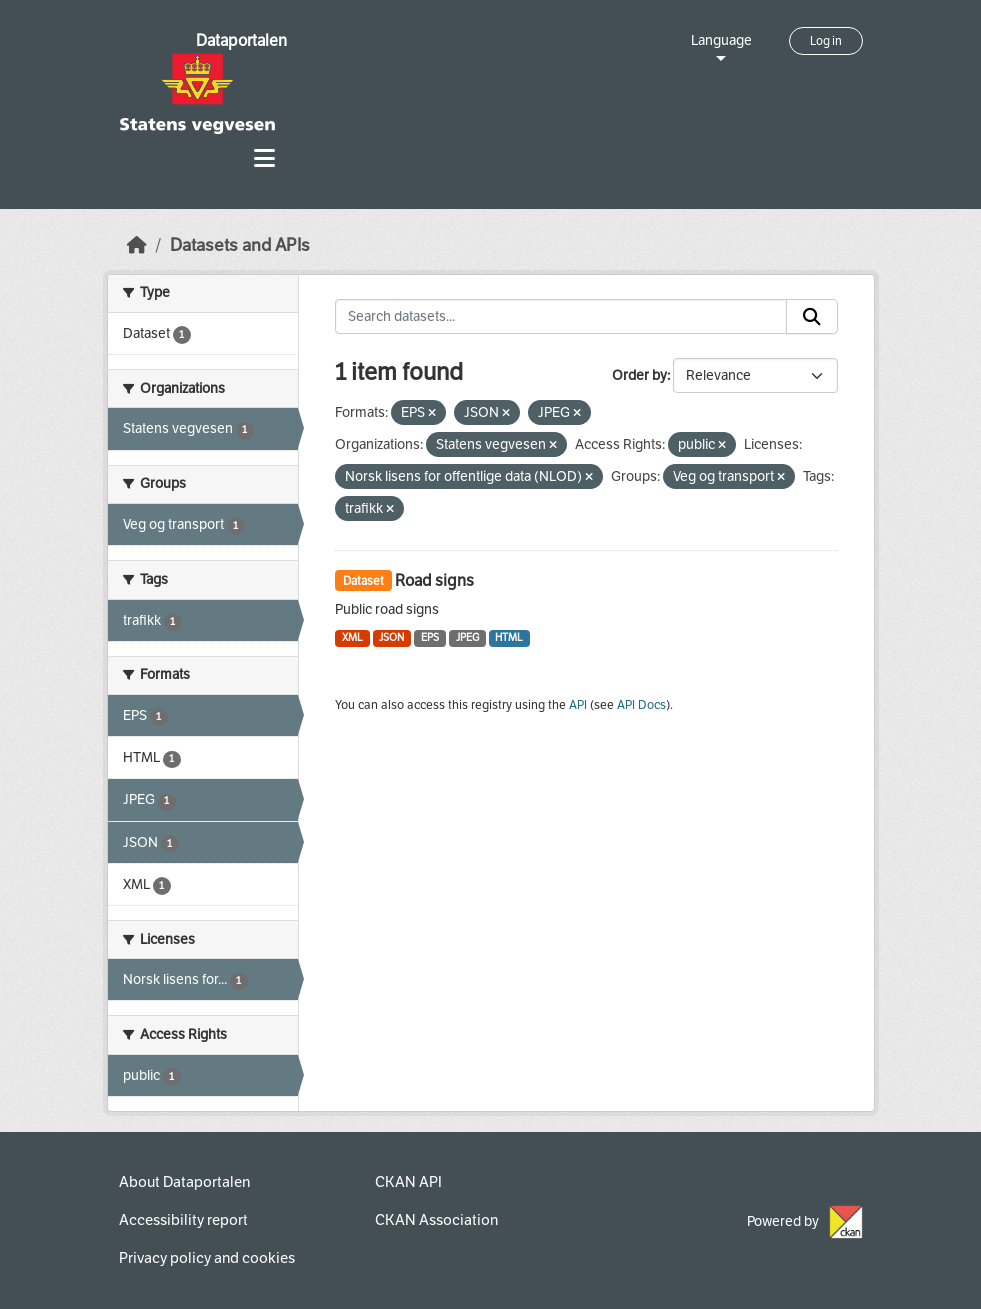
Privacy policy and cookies (207, 1258)
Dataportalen (241, 40)
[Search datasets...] (561, 317)
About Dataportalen (184, 1182)
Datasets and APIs (240, 245)
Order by (639, 375)
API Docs (641, 705)
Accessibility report (183, 1220)
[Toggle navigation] (264, 158)
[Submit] (812, 317)
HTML (509, 637)
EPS (430, 637)
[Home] (137, 245)
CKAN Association (436, 1220)
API (578, 705)
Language (721, 40)
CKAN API (408, 1182)
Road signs (434, 580)
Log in (826, 41)
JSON (391, 637)
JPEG (467, 637)
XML (352, 637)
